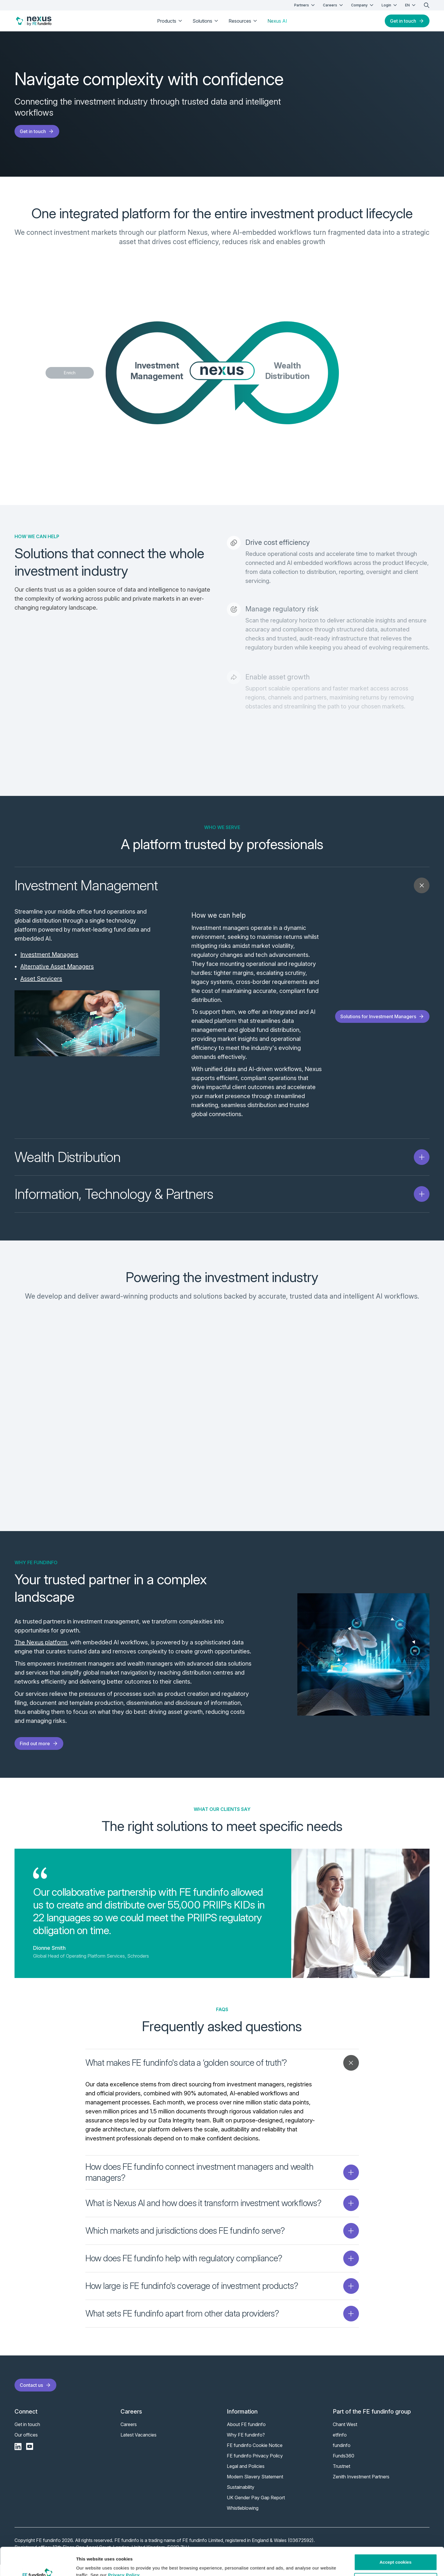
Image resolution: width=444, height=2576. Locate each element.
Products (170, 21)
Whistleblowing (242, 2519)
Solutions (206, 21)
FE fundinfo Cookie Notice (255, 2456)
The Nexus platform (41, 1653)
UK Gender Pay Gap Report (256, 2509)
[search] (426, 5)
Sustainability (240, 2498)
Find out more (39, 1755)
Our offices (26, 2446)
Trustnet (341, 2477)
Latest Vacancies (139, 2446)
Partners (305, 5)
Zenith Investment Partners (361, 2488)
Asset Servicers (41, 978)
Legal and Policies (246, 2477)
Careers (333, 5)
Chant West (345, 2436)
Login (390, 5)
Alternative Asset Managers (57, 966)
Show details (89, 2564)
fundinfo (341, 2456)
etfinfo (340, 2446)
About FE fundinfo (246, 2436)
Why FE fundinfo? (246, 2446)
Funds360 (343, 2467)
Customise (395, 2554)
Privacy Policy (124, 2548)
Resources (243, 21)
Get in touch (407, 21)
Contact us (35, 2396)
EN (411, 5)
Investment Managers (49, 954)
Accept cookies (395, 2535)
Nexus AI (277, 21)
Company (363, 5)
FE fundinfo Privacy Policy (255, 2467)
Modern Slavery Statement (255, 2488)
